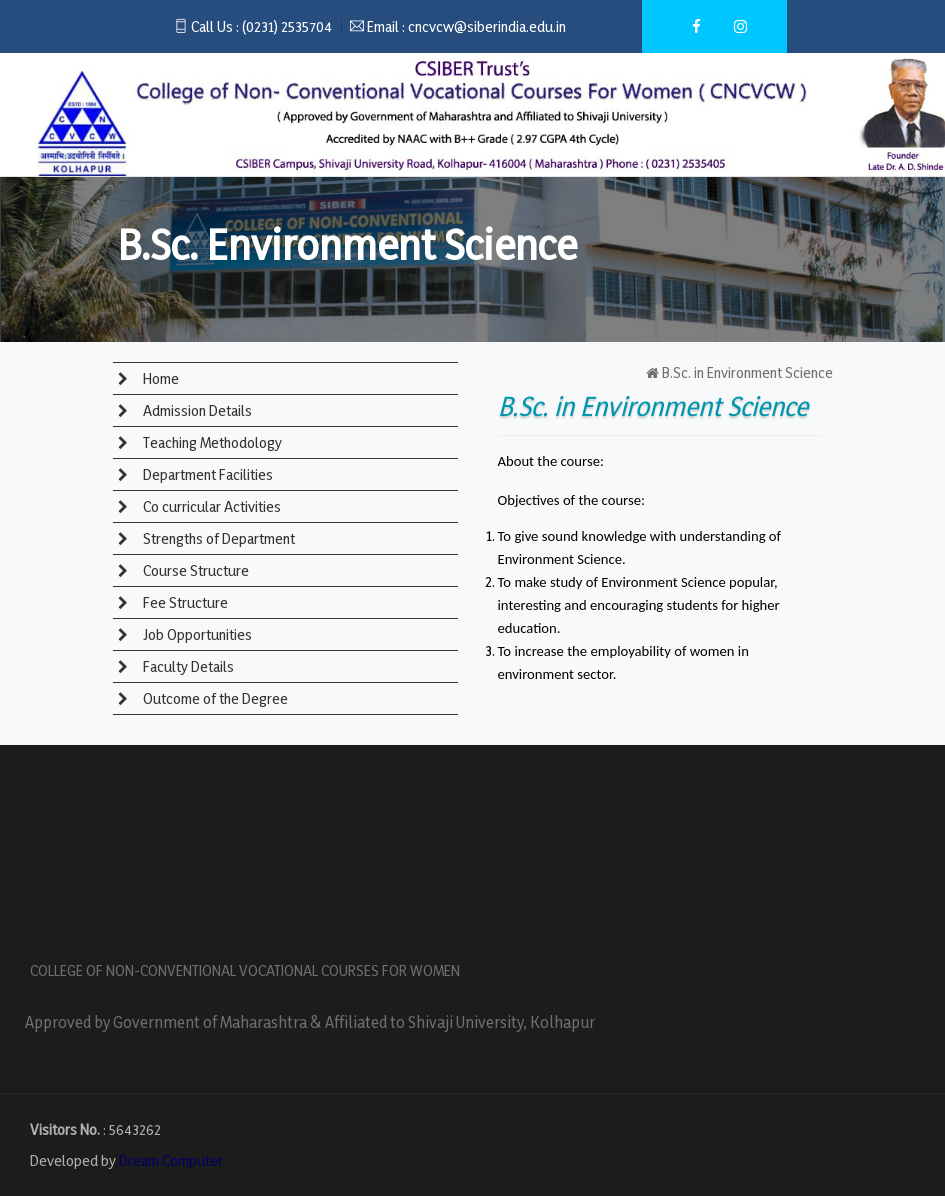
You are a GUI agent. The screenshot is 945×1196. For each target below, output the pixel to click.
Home (159, 378)
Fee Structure (184, 602)
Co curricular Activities (210, 506)
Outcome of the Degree (214, 698)
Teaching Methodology (211, 442)
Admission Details (196, 410)
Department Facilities (206, 474)
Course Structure (194, 570)
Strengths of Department (217, 538)
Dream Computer (171, 1160)
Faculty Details (187, 666)
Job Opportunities (196, 634)
